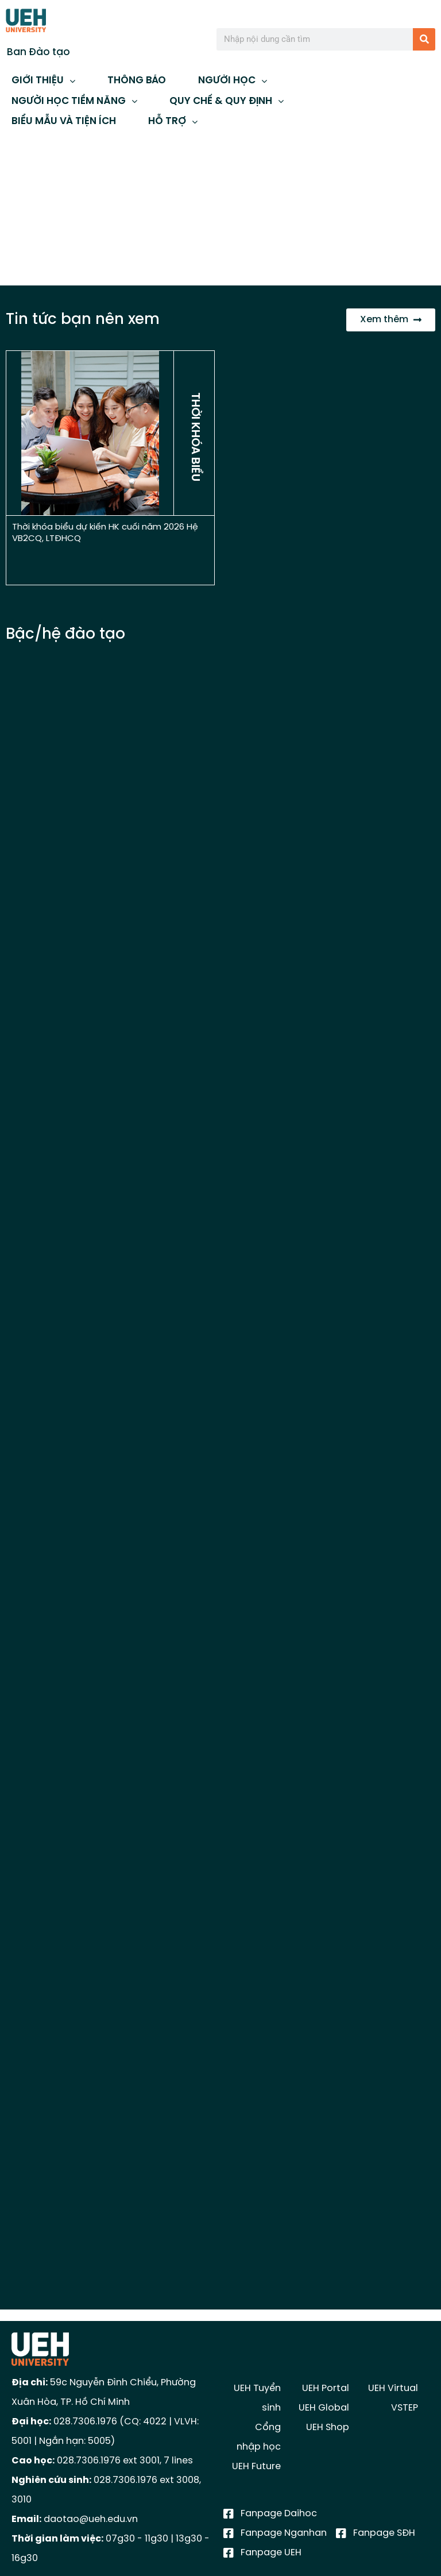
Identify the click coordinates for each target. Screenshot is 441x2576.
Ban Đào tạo (38, 52)
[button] (18, 207)
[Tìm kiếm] (424, 39)
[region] (220, 207)
